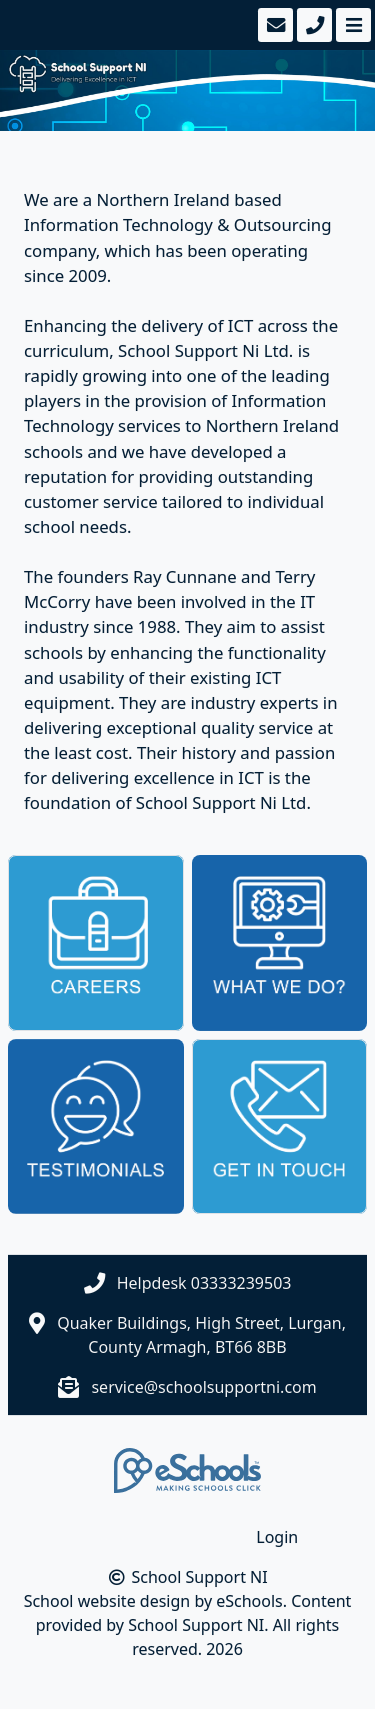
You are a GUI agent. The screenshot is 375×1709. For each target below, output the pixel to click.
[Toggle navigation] (351, 25)
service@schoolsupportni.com (203, 1387)
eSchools (249, 1601)
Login (277, 1537)
